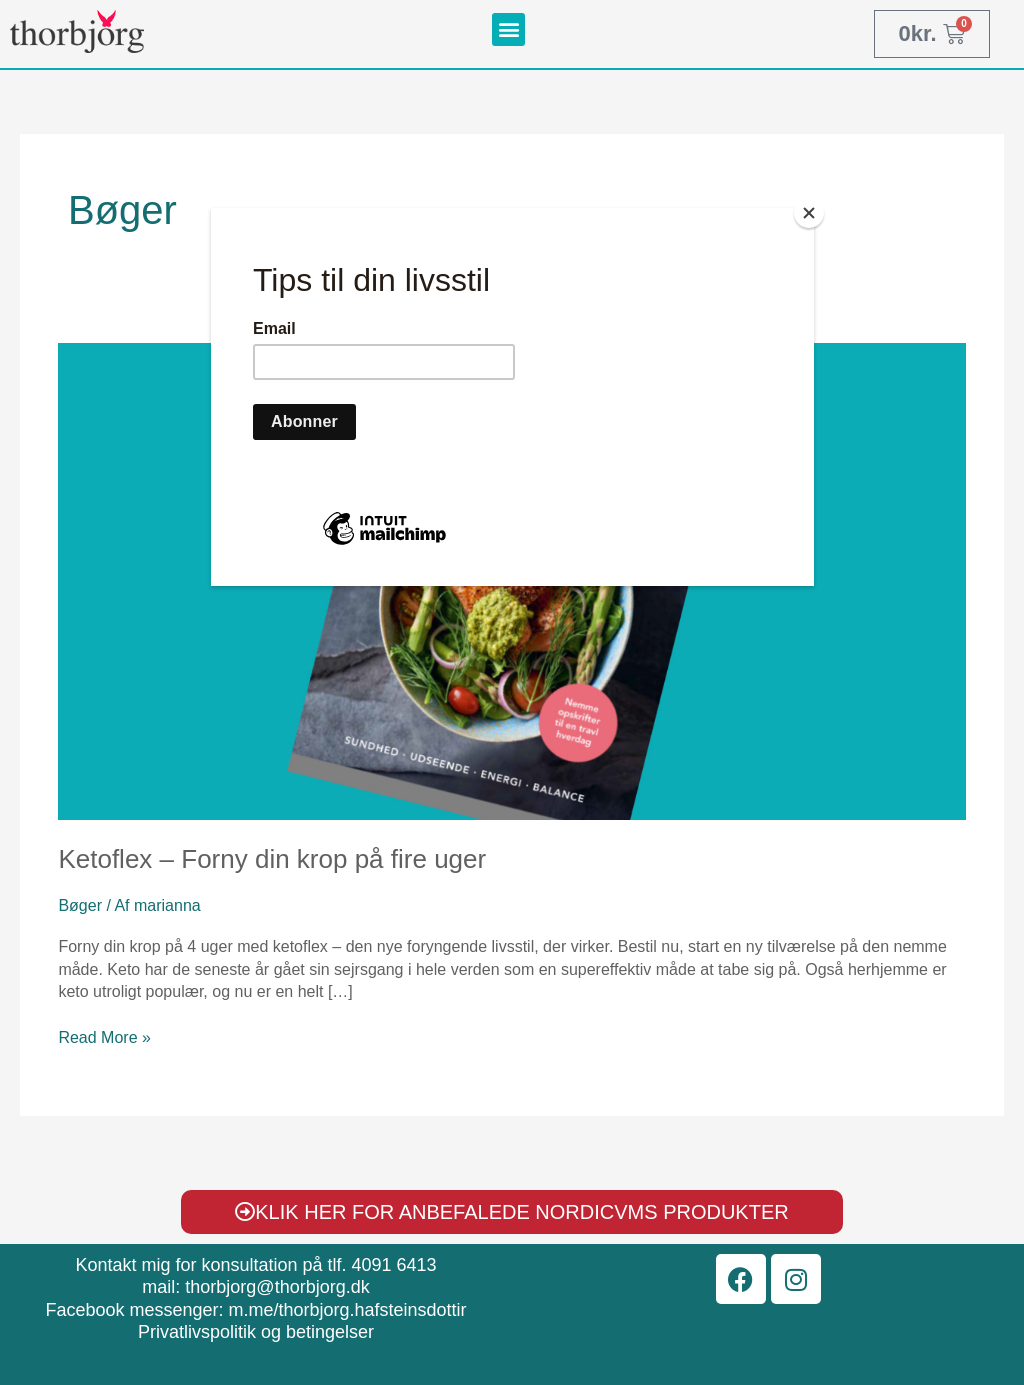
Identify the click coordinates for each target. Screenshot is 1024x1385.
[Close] (809, 213)
